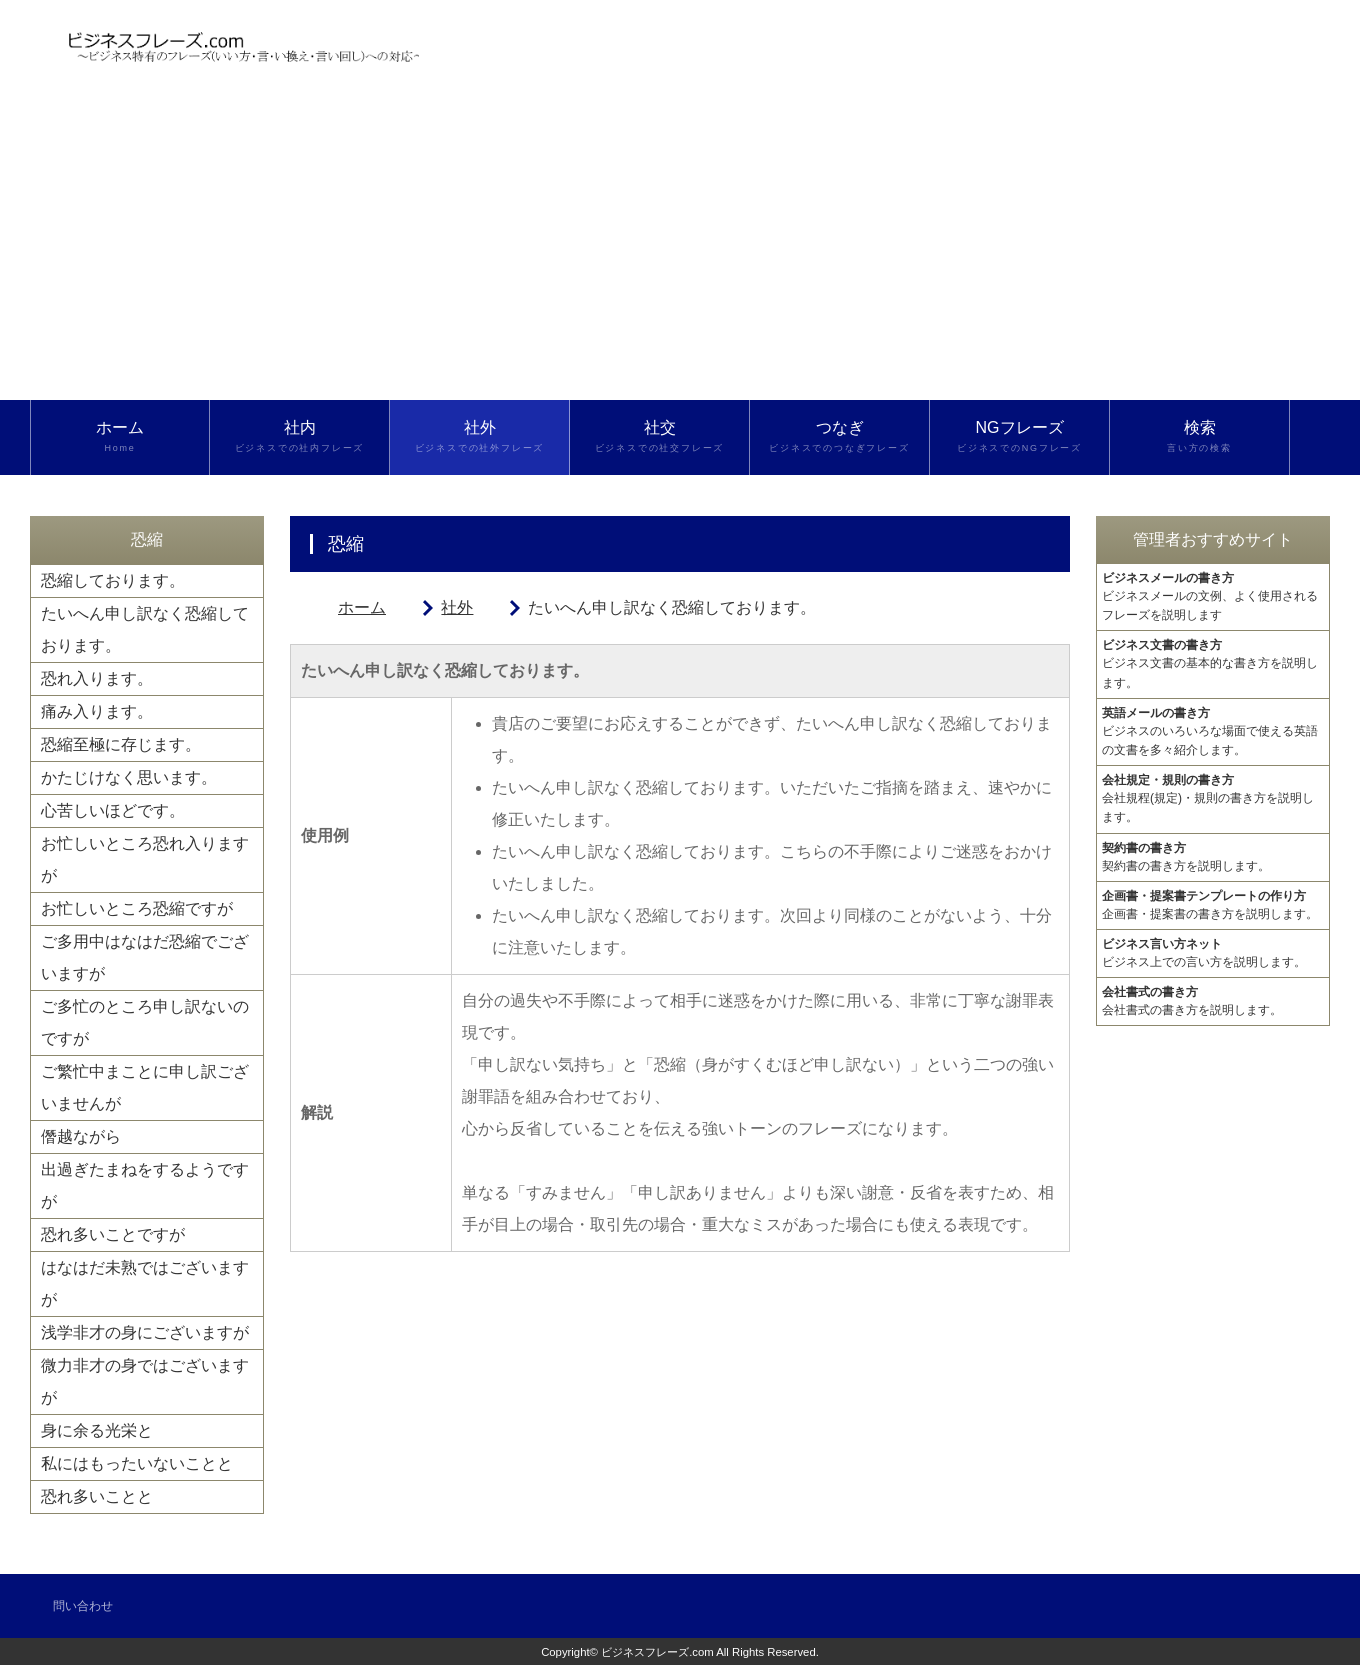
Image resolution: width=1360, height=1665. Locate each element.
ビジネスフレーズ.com (657, 1652)
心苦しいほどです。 (113, 810)
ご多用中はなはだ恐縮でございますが (145, 957)
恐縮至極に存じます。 (121, 744)
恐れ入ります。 (97, 678)
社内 (299, 437)
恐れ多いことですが (113, 1234)
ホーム (120, 437)
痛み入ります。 (97, 711)
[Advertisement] (680, 250)
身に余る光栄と (97, 1430)
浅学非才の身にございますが (145, 1332)
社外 (479, 437)
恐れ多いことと (97, 1496)
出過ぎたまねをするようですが (145, 1185)
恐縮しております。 (113, 580)
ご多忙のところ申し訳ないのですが (145, 1022)
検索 (1199, 437)
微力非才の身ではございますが (145, 1381)
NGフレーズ (1019, 437)
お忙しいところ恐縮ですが (137, 908)
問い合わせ (83, 1606)
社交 (659, 437)
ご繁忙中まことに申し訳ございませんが (145, 1087)
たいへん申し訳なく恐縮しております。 (145, 629)
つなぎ (839, 437)
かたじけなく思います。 (129, 777)
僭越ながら (81, 1136)
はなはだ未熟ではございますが (145, 1283)
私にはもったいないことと (137, 1463)
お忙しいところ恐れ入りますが (145, 859)
